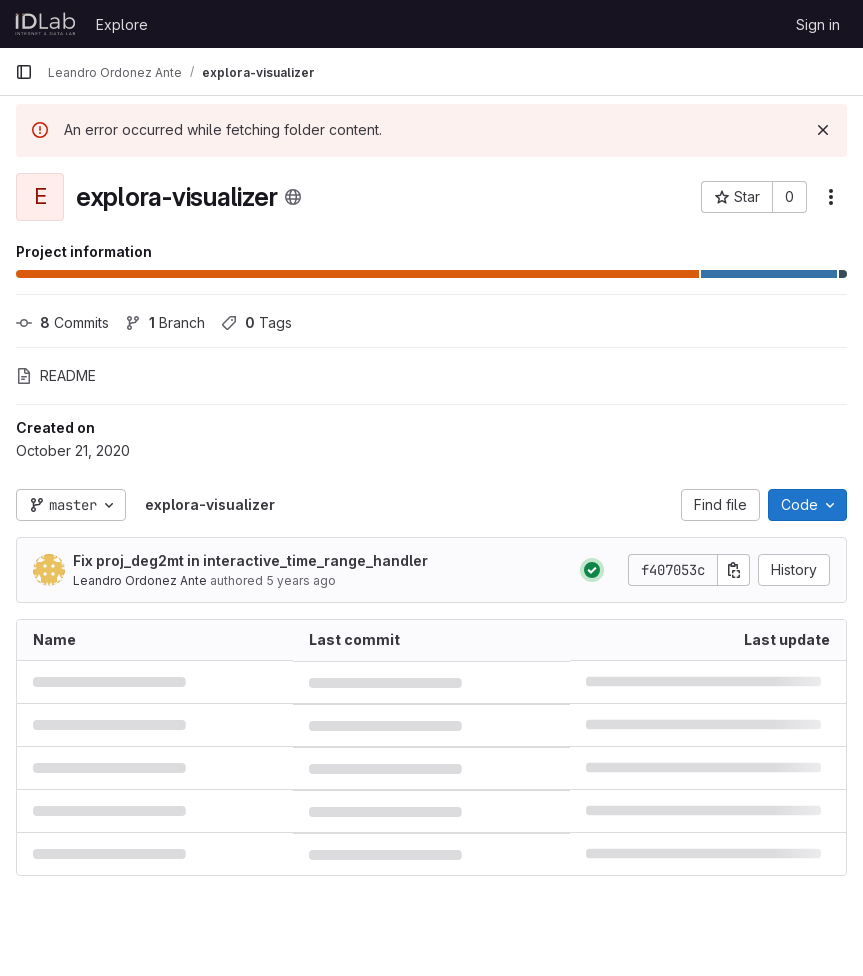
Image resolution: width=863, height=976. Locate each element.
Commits (62, 322)
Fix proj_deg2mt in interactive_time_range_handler (250, 560)
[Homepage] (45, 24)
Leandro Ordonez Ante (140, 580)
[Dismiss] (823, 130)
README (56, 375)
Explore (122, 24)
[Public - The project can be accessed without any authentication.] (293, 197)
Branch (165, 322)
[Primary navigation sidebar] (24, 72)
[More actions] (831, 197)
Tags (256, 322)
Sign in (818, 24)
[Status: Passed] (592, 570)
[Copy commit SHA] (734, 570)
